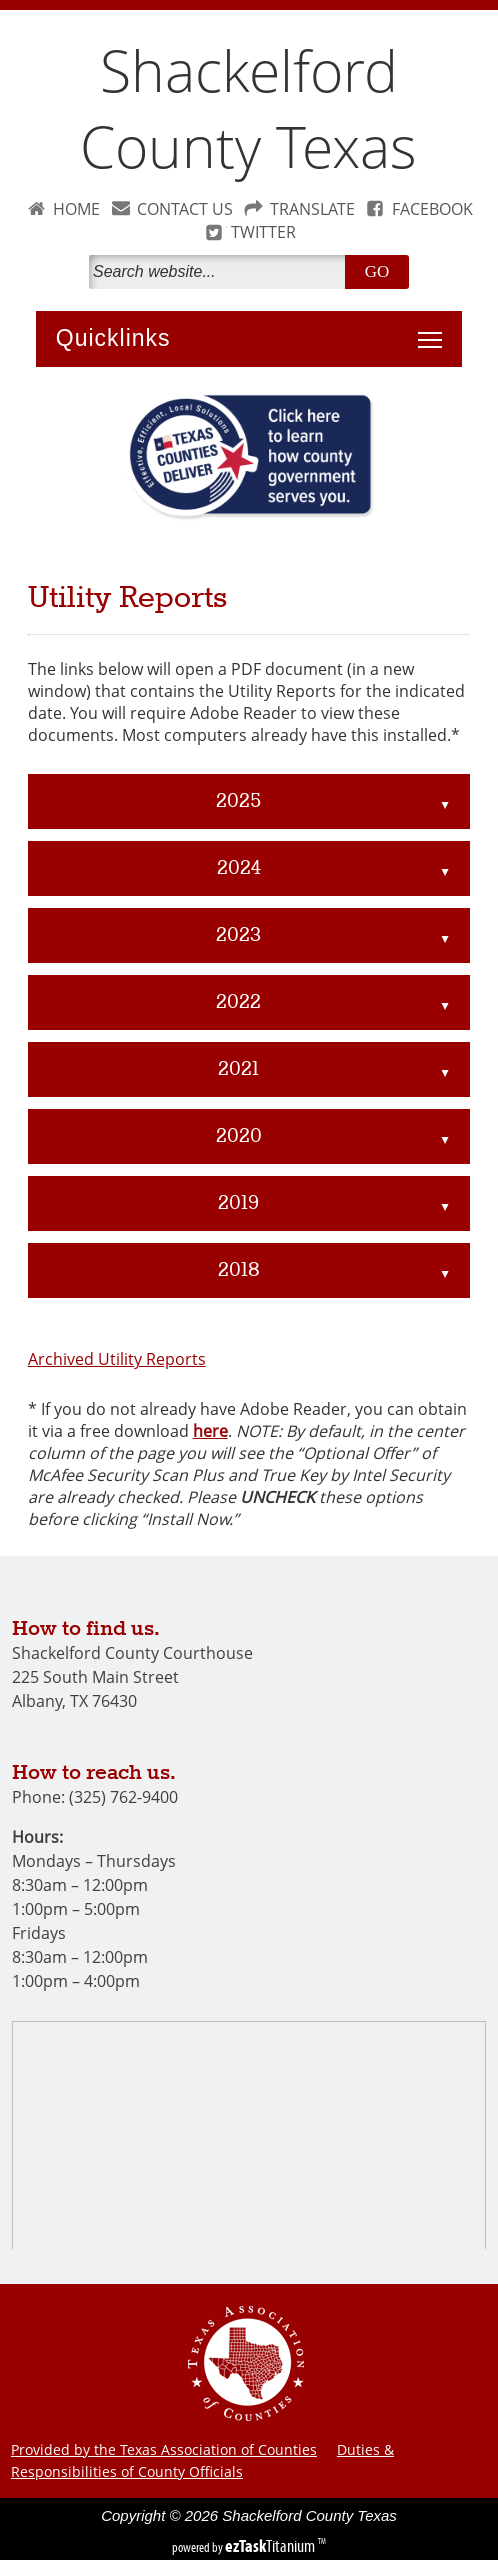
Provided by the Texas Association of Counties (164, 2449)
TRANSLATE (312, 209)
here (210, 1431)
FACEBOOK (432, 209)
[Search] (221, 272)
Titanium (271, 2546)
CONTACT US (185, 209)
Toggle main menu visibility (435, 329)
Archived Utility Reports (117, 1359)
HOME (76, 209)
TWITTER (263, 232)
